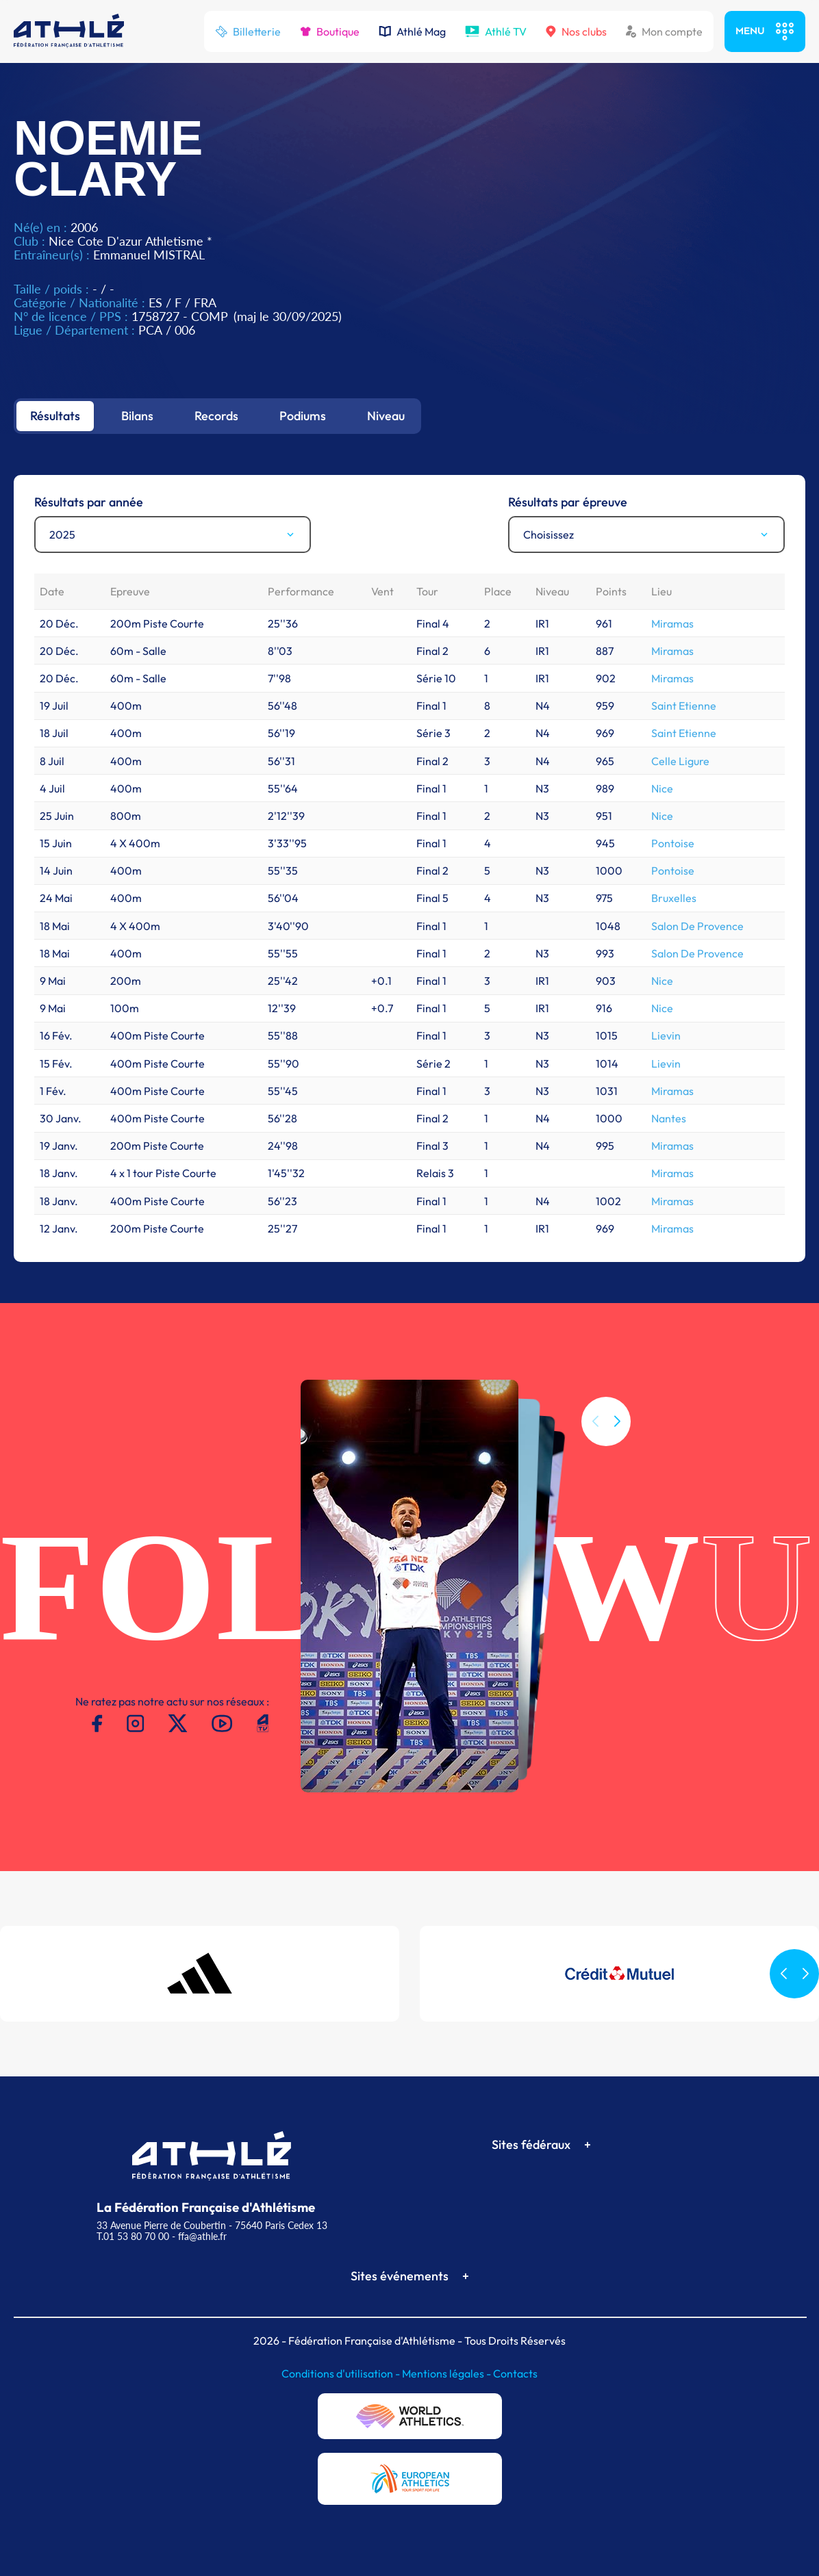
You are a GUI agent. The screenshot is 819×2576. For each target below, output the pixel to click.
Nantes (668, 1118)
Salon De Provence (697, 926)
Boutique (330, 31)
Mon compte (664, 31)
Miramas (672, 623)
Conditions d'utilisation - (341, 2373)
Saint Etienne (683, 705)
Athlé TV (496, 31)
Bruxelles (673, 898)
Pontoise (672, 843)
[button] (617, 1444)
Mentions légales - (447, 2373)
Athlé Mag (412, 31)
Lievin (666, 1035)
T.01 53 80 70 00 (133, 2236)
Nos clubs (576, 31)
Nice (662, 788)
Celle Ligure (680, 761)
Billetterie (248, 31)
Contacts (515, 2373)
